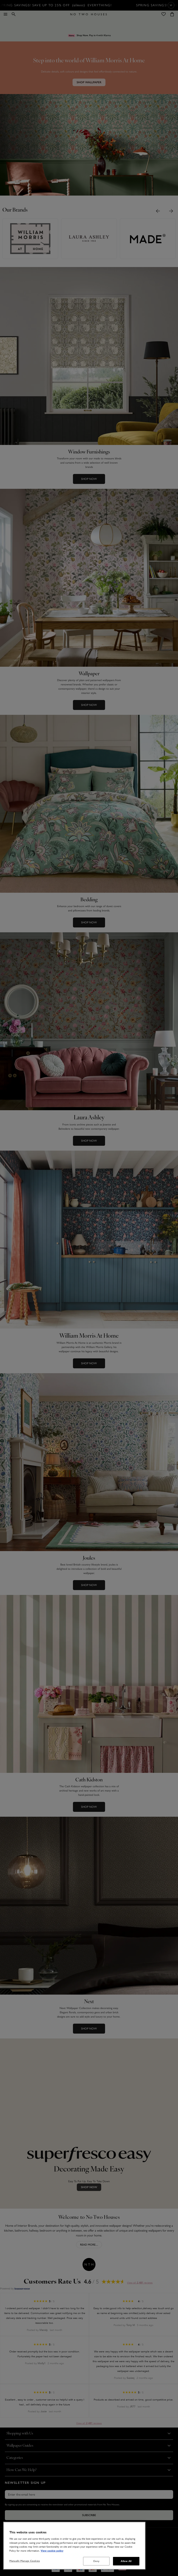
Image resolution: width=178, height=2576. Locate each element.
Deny (96, 2561)
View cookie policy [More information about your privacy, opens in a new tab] (52, 2550)
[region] (74, 2546)
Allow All (126, 2561)
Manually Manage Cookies (24, 2560)
